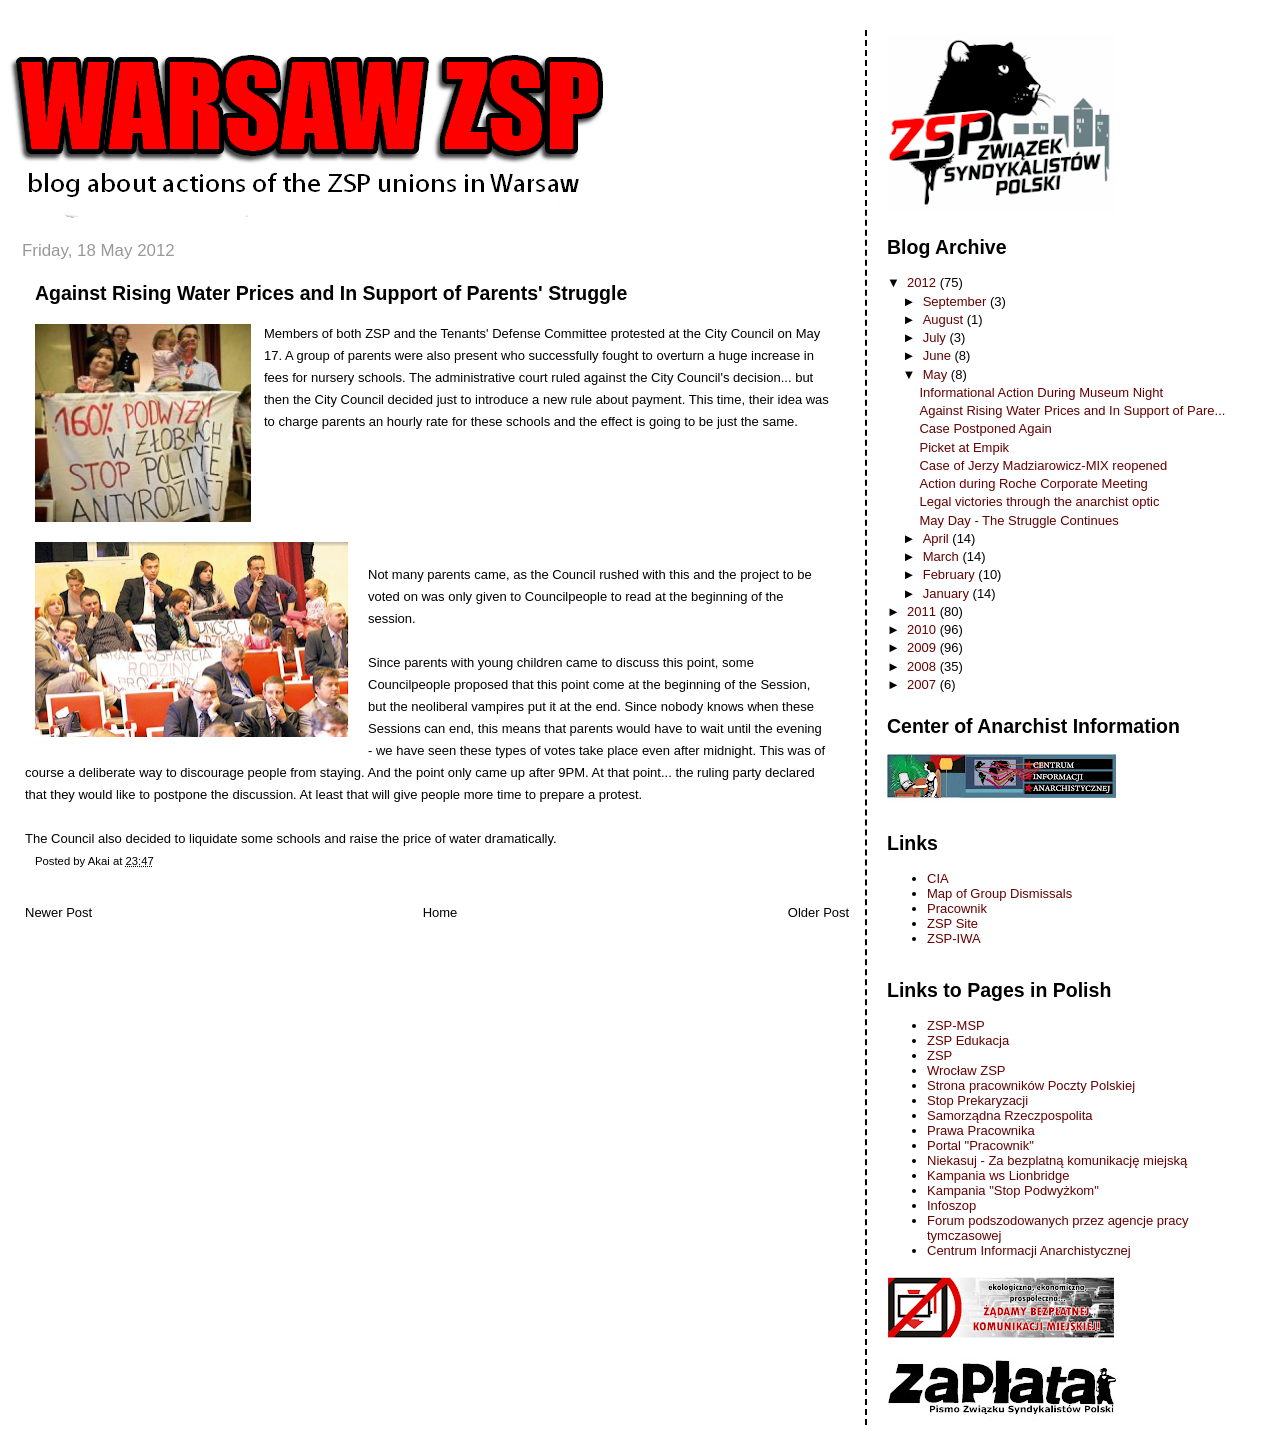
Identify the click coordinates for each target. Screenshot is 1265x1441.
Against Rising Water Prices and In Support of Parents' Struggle (331, 293)
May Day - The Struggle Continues (1018, 520)
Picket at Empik (964, 447)
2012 (923, 282)
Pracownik (957, 908)
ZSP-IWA (954, 938)
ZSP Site (952, 923)
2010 (923, 629)
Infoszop (951, 1205)
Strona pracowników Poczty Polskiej (1031, 1085)
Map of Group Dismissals (999, 893)
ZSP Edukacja (968, 1040)
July (936, 337)
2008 (923, 666)
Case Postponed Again (985, 428)
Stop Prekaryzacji (977, 1100)
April (938, 538)
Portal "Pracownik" (980, 1145)
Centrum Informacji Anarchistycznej (1029, 1250)
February (951, 574)
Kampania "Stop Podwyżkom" (1013, 1190)
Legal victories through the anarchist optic (1039, 501)
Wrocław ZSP (966, 1070)
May (937, 374)
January (948, 593)
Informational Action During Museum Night (1041, 392)
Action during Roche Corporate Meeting (1033, 483)
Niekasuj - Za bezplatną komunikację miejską (1057, 1160)
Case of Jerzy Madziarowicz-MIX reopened (1043, 465)
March (943, 556)
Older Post (818, 912)
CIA (938, 878)
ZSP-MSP (956, 1025)
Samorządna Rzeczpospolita (1009, 1115)
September (956, 301)
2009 (923, 647)
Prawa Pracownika (981, 1130)
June (939, 355)
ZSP (939, 1055)
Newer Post (58, 912)
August (945, 319)
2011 (923, 611)
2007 (923, 684)
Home (440, 912)
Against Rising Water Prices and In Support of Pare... (1072, 410)
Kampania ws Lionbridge (998, 1175)
